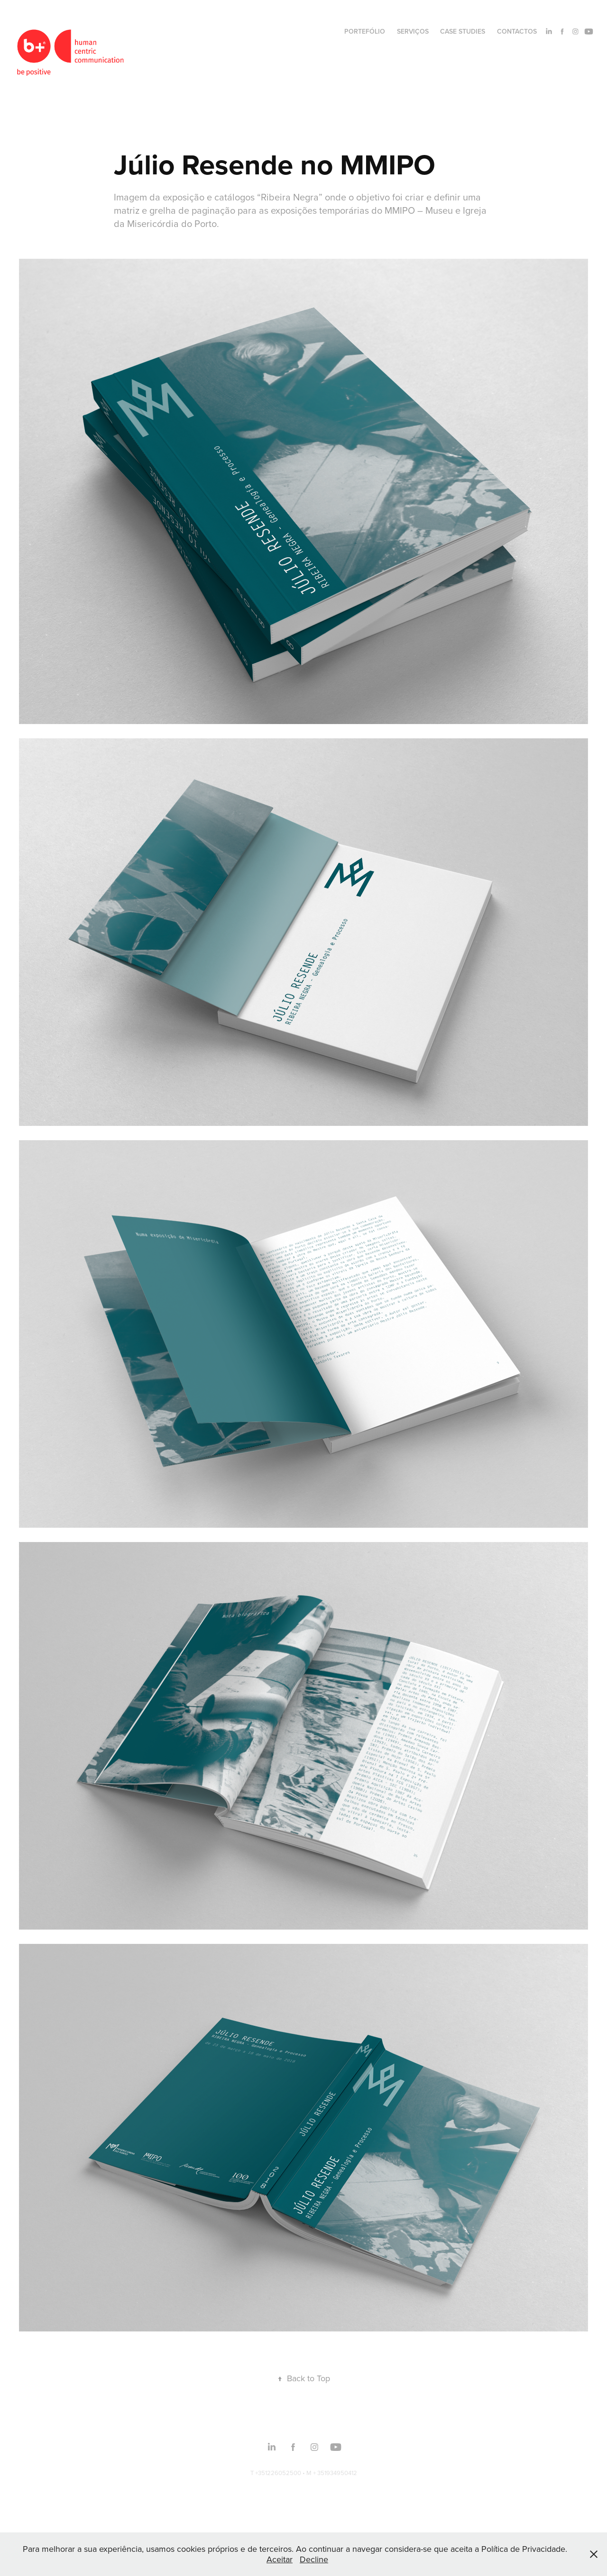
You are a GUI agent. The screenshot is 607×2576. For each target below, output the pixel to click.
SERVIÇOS (413, 31)
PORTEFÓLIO (364, 31)
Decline (314, 2559)
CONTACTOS (517, 31)
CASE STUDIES (462, 31)
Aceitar (280, 2559)
